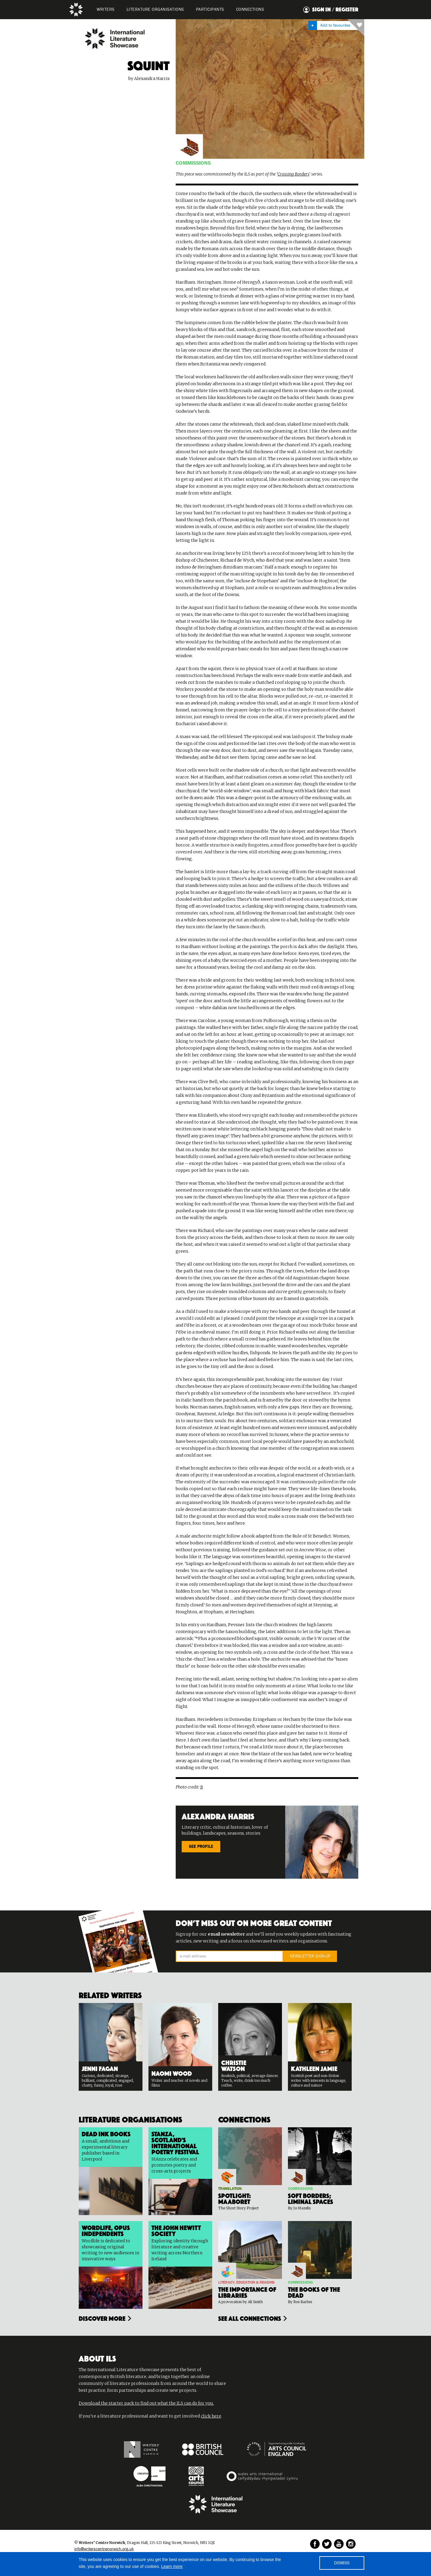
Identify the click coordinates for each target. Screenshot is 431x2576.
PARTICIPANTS (210, 9)
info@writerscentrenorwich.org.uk (104, 2549)
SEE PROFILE (201, 1847)
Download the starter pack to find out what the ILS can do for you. (146, 2403)
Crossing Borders (293, 174)
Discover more (102, 2318)
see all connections (249, 2318)
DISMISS (342, 2563)
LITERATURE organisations (155, 9)
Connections (250, 9)
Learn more (172, 2566)
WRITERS (106, 9)
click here (211, 2416)
